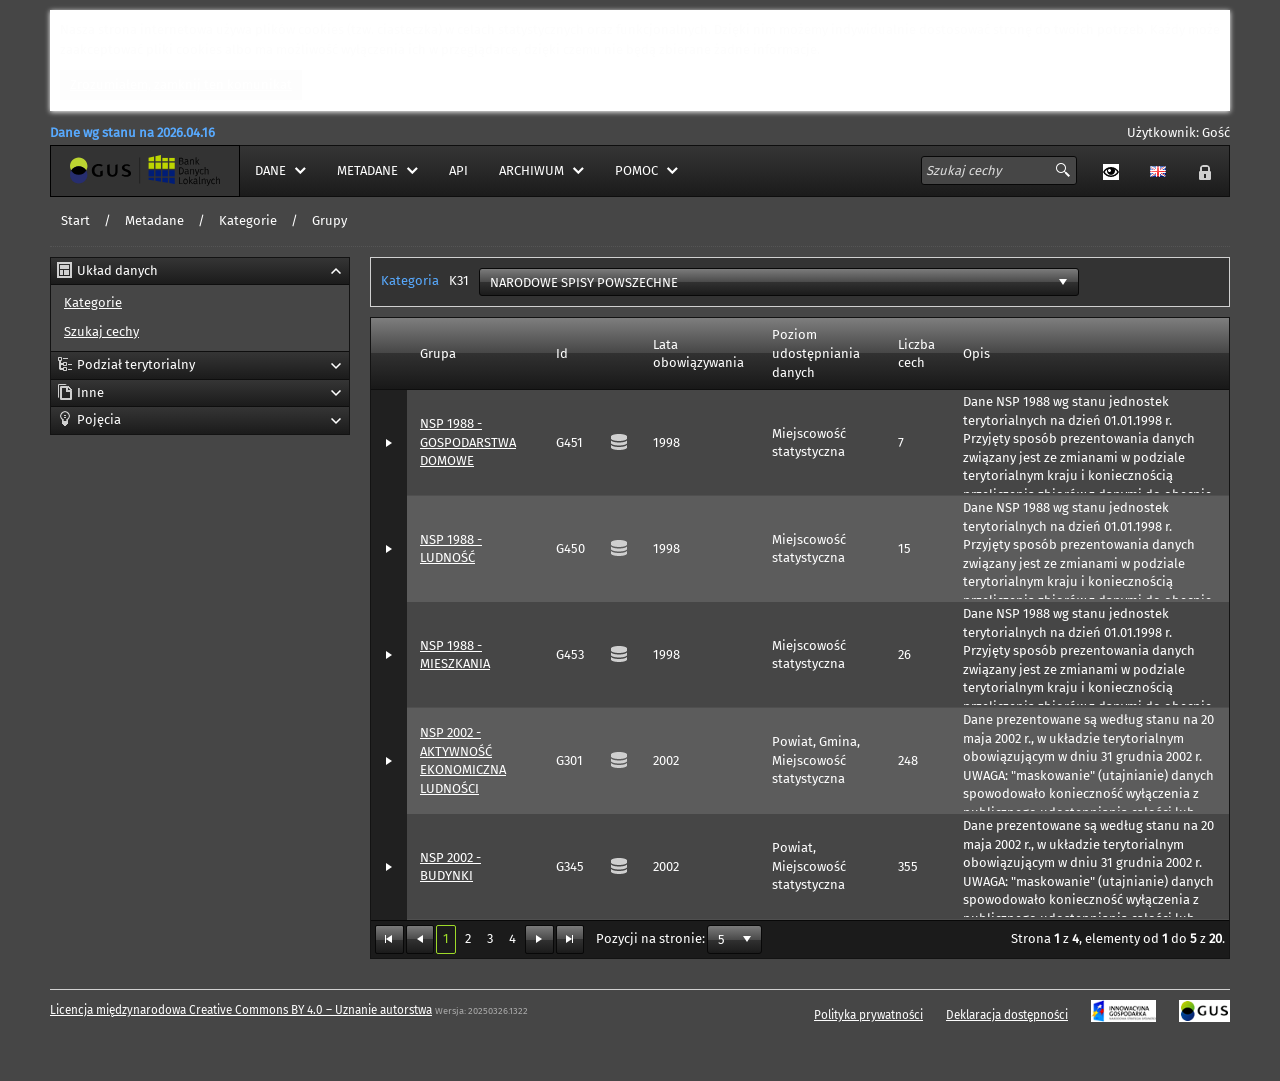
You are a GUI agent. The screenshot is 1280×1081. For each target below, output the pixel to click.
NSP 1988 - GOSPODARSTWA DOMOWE (468, 442)
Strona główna (94, 170)
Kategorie (248, 220)
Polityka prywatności (868, 1015)
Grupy (329, 220)
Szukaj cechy (101, 331)
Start (75, 220)
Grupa (438, 353)
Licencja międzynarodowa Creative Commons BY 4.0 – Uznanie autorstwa (241, 1010)
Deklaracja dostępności (1007, 1015)
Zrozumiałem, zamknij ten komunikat (181, 84)
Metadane (154, 220)
